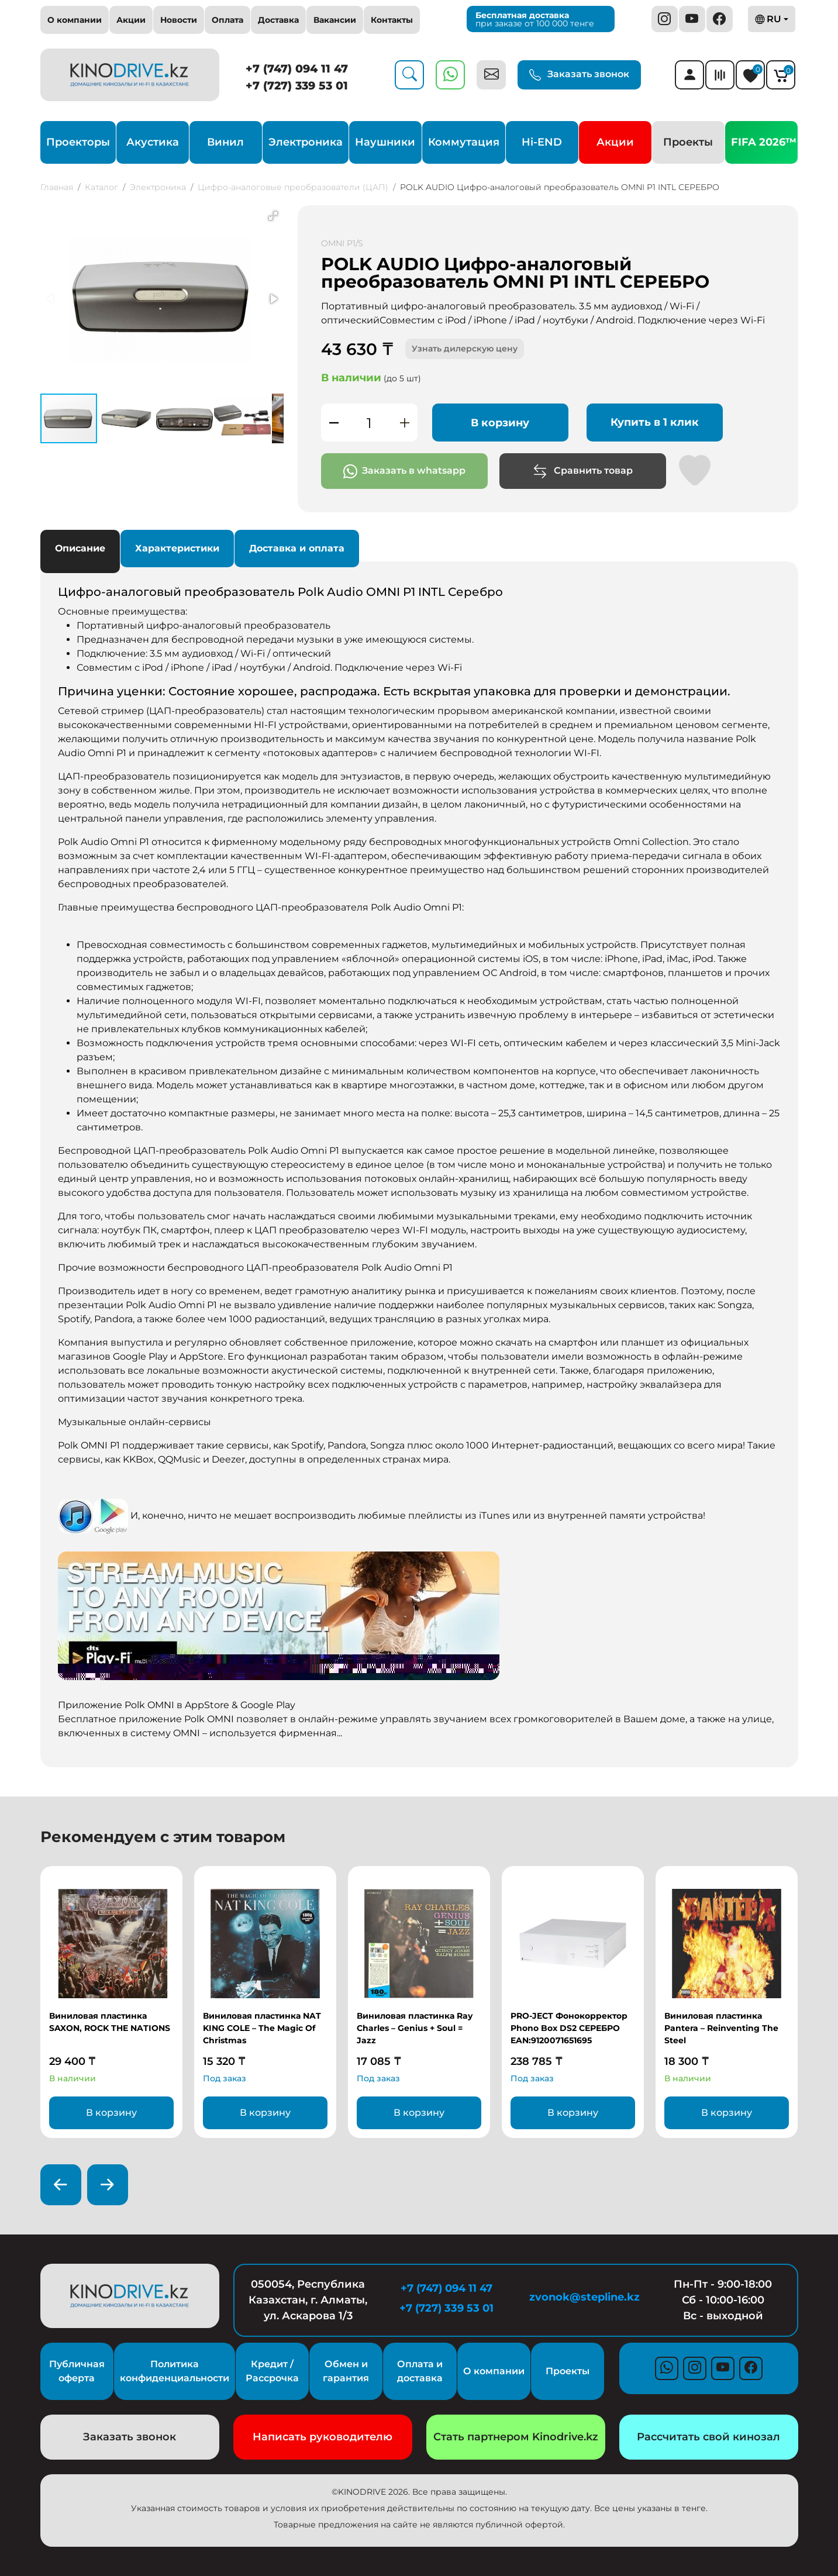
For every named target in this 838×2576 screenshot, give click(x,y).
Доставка (278, 20)
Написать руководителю (322, 2436)
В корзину (500, 422)
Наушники (385, 142)
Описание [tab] (80, 548)
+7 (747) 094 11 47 (297, 68)
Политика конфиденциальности (174, 2371)
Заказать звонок (579, 74)
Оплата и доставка (420, 2371)
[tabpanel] (419, 1162)
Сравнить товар (583, 471)
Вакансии (334, 20)
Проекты (688, 142)
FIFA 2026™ (763, 142)
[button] (273, 215)
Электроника (305, 142)
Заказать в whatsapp (404, 471)
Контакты (392, 20)
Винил (225, 142)
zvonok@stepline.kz (584, 2297)
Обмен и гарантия (346, 2371)
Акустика (152, 142)
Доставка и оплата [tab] (296, 548)
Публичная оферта (77, 2371)
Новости (178, 20)
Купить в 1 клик (655, 422)
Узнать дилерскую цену (465, 348)
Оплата (227, 20)
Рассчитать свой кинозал (708, 2436)
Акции (131, 20)
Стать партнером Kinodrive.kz (515, 2436)
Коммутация (463, 142)
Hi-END (542, 142)
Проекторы (78, 142)
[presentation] (60, 2184)
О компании (74, 20)
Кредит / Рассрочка (272, 2371)
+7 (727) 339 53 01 (297, 85)
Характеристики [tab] (177, 548)
